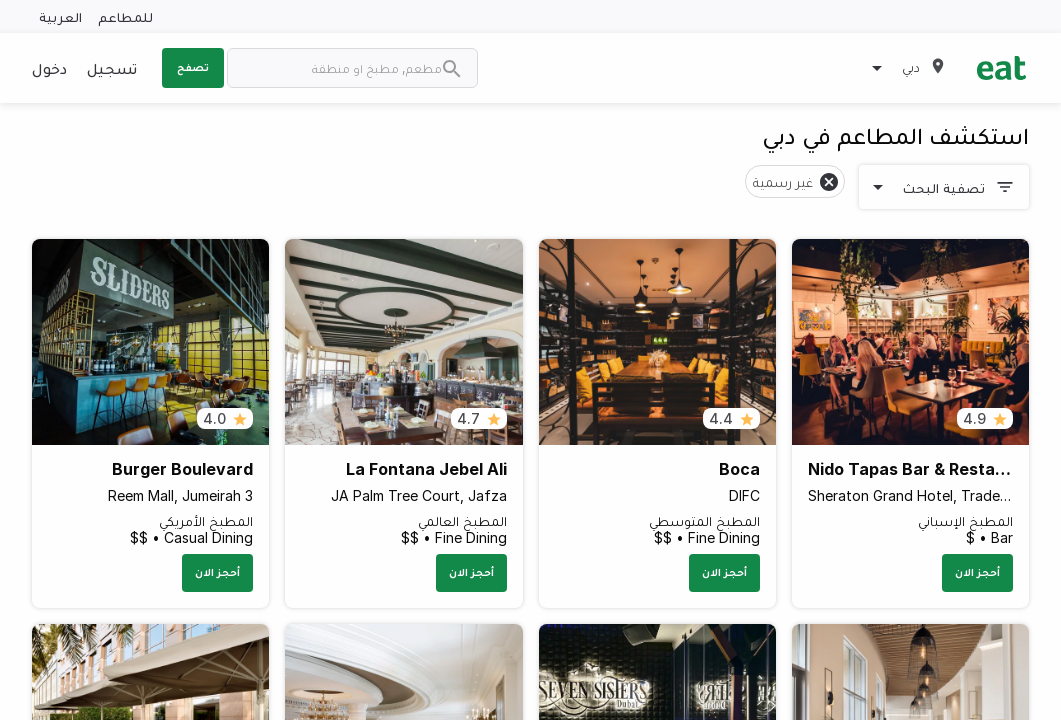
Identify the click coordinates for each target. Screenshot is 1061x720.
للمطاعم (125, 16)
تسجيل (112, 68)
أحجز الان (977, 572)
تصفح (193, 67)
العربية (60, 16)
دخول (49, 68)
